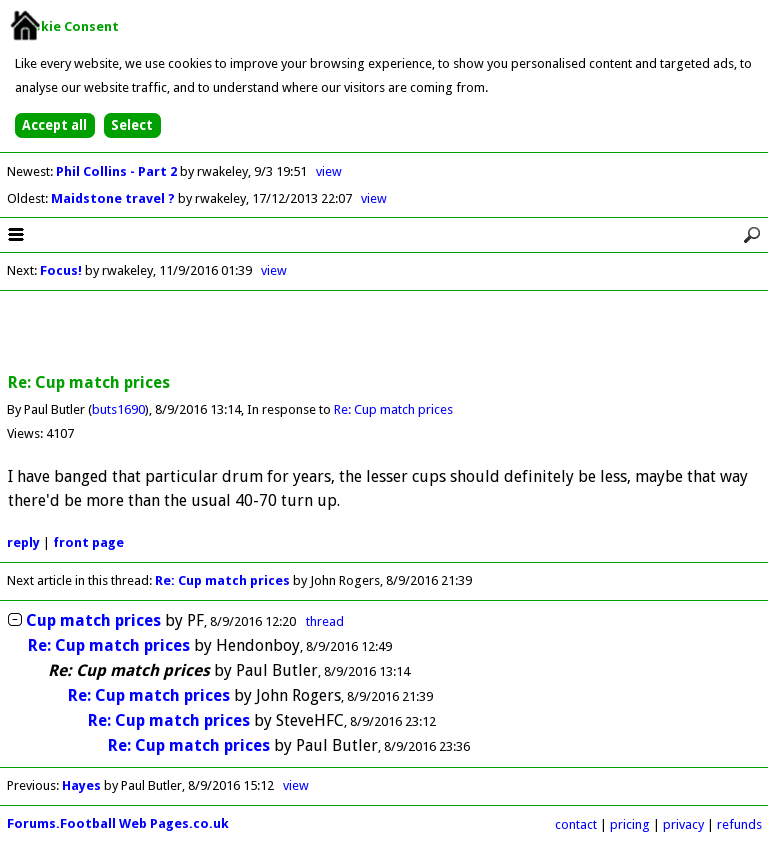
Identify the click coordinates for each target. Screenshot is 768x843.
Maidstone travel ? (114, 198)
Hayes (81, 785)
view (329, 171)
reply (23, 542)
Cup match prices (93, 620)
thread (325, 621)
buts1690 (118, 409)
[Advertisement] (384, 333)
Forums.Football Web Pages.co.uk (118, 823)
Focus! (61, 270)
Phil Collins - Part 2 (118, 171)
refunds (739, 824)
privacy (683, 824)
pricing (630, 824)
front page (88, 542)
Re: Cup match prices (393, 409)
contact (576, 824)
